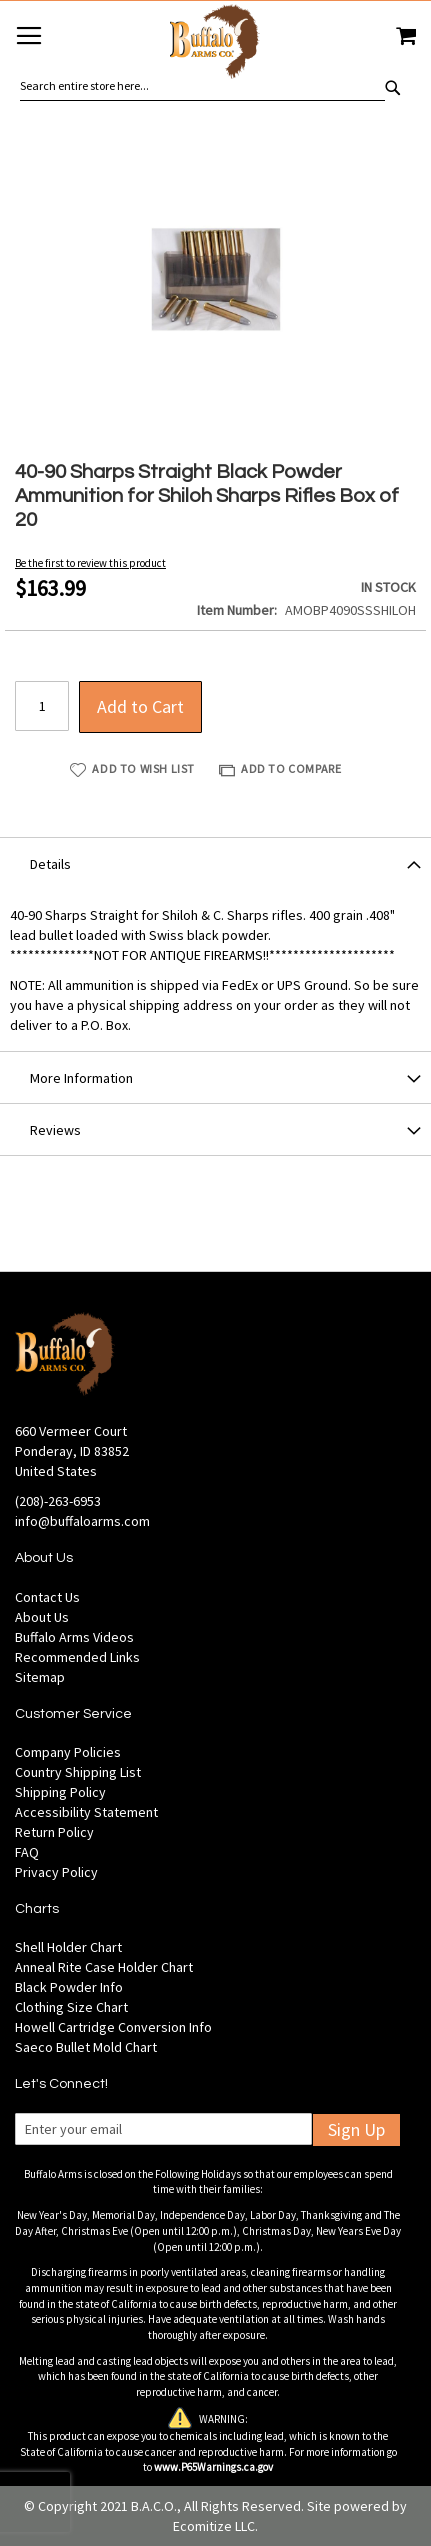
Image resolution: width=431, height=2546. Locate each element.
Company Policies (68, 1752)
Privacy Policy (56, 1872)
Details (50, 864)
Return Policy (54, 1832)
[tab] (215, 863)
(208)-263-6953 (58, 1501)
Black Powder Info (69, 1987)
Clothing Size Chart (71, 2007)
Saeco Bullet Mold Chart (86, 2047)
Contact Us (47, 1597)
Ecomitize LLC (214, 2526)
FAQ (27, 1852)
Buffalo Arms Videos (74, 1637)
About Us (42, 1617)
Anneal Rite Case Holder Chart (104, 1967)
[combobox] (202, 86)
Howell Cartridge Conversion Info (113, 2027)
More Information (81, 1078)
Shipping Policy (60, 1792)
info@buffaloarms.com (82, 1521)
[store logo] (215, 44)
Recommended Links (77, 1657)
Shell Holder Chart (68, 1947)
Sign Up (356, 2129)
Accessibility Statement (86, 1812)
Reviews (55, 1130)
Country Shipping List (78, 1772)
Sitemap (40, 1677)
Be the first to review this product (90, 563)
